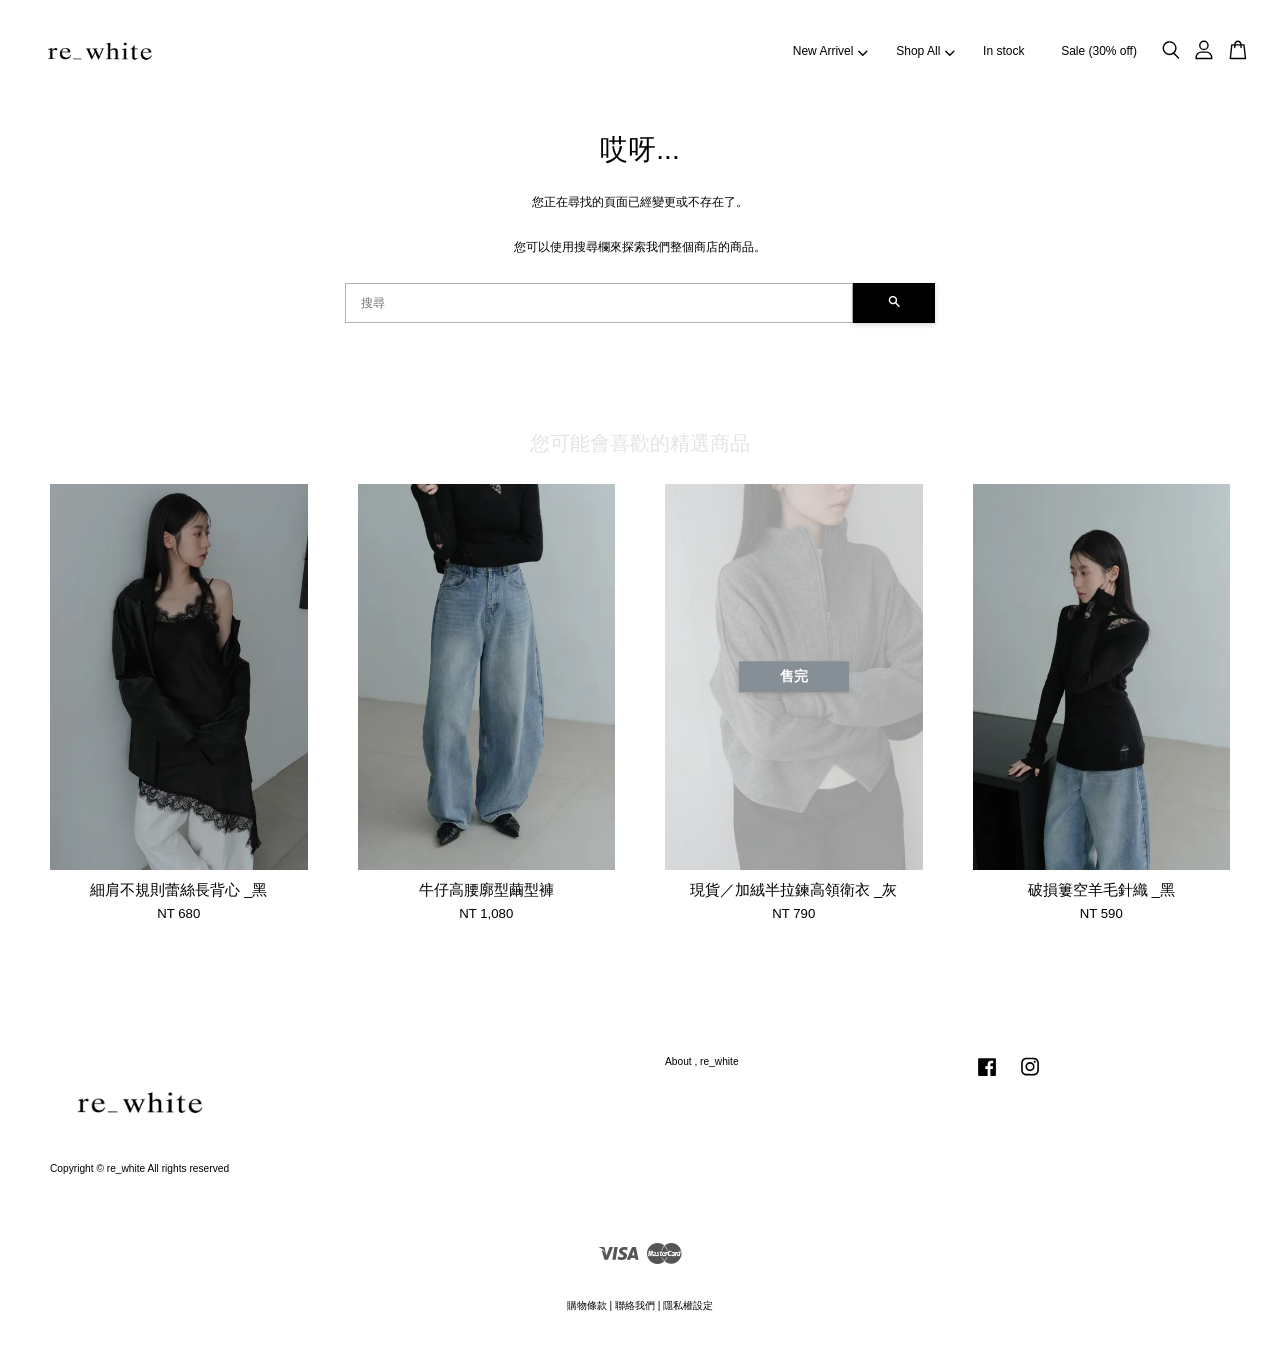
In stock (1003, 51)
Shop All (925, 51)
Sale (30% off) (1099, 51)
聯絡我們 (635, 1305)
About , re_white (702, 1061)
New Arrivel (830, 51)
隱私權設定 (688, 1305)
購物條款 (587, 1305)
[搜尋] (599, 303)
